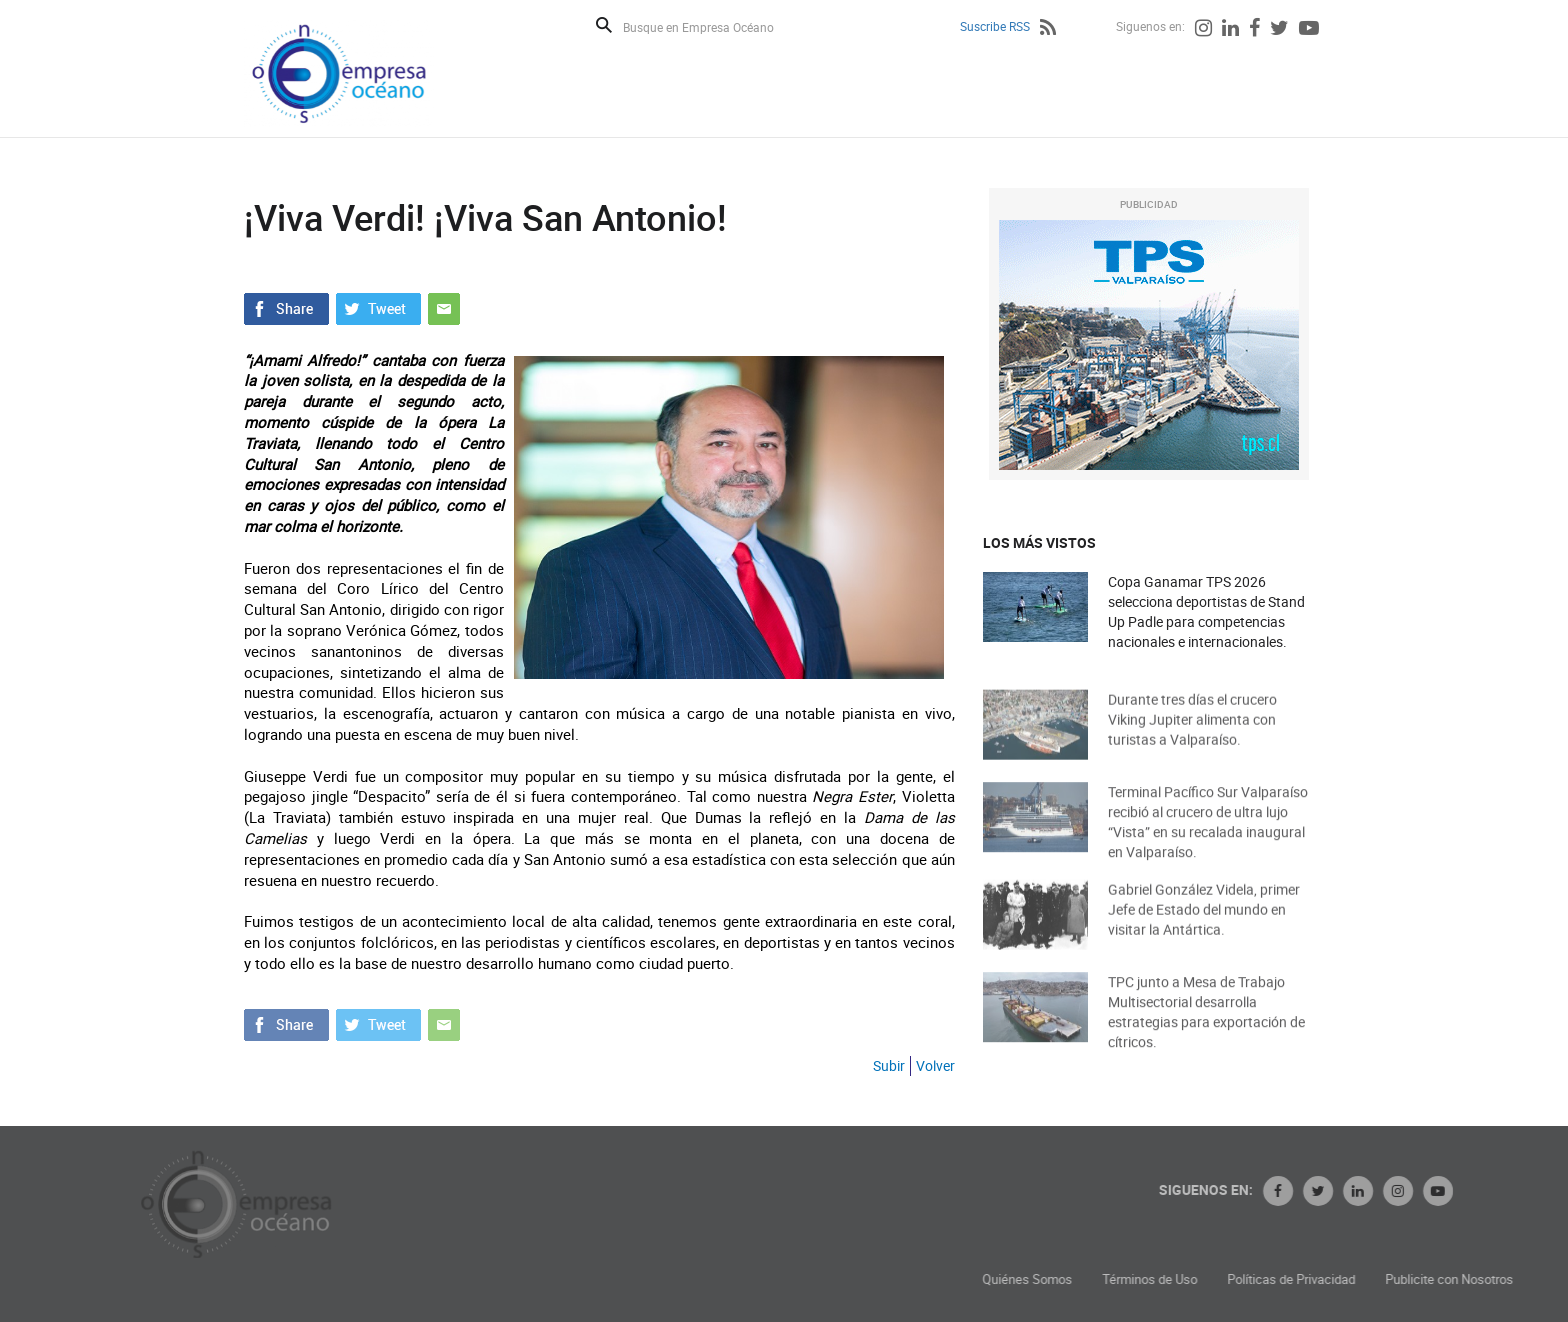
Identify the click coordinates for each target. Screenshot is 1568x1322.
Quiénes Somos (1134, 1279)
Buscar (604, 25)
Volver (935, 1065)
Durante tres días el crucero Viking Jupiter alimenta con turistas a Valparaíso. (1192, 733)
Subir (889, 1065)
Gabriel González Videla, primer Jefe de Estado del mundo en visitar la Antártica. (1204, 923)
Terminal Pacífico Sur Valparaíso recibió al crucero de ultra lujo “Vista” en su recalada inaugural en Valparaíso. (1208, 838)
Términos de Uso (1256, 1279)
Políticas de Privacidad (1398, 1279)
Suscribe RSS (995, 26)
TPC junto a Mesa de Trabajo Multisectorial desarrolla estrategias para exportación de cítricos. (1206, 1028)
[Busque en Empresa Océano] (711, 26)
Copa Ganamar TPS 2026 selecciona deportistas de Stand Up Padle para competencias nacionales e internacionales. (1206, 612)
